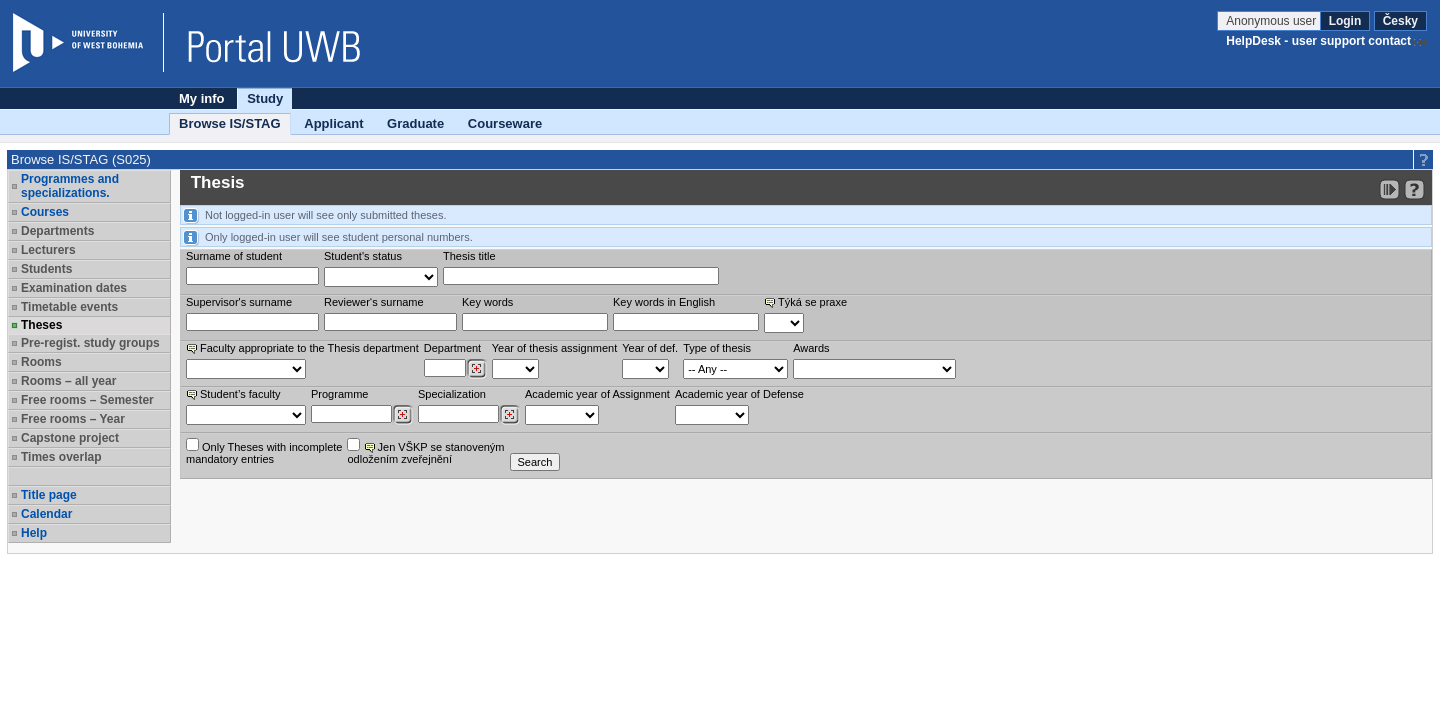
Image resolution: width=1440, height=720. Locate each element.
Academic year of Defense (739, 394)
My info (202, 98)
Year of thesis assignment (555, 348)
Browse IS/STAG (230, 123)
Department (452, 348)
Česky (1400, 21)
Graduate (415, 123)
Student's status (363, 256)
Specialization (452, 394)
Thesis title (469, 256)
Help (34, 533)
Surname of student (234, 256)
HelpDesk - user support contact (1318, 41)
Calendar (46, 514)
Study (265, 98)
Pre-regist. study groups (90, 343)
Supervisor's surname (239, 302)
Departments (57, 231)
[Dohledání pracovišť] (476, 369)
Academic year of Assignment (597, 394)
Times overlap (61, 457)
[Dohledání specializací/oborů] (509, 415)
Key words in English (664, 302)
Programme (339, 394)
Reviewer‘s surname (374, 302)
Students (46, 269)
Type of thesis (717, 348)
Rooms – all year (68, 381)
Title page (49, 495)
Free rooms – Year (73, 419)
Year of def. (650, 348)
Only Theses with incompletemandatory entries (264, 451)
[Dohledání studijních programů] (402, 415)
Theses (41, 325)
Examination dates (74, 288)
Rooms (41, 362)
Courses (45, 212)
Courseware (505, 123)
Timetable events (69, 307)
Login (1345, 21)
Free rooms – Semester (87, 400)
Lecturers (48, 250)
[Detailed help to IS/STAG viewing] (1414, 189)
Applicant (333, 123)
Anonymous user (1272, 21)
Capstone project (70, 438)
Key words (487, 302)
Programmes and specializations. (70, 186)
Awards (811, 348)
